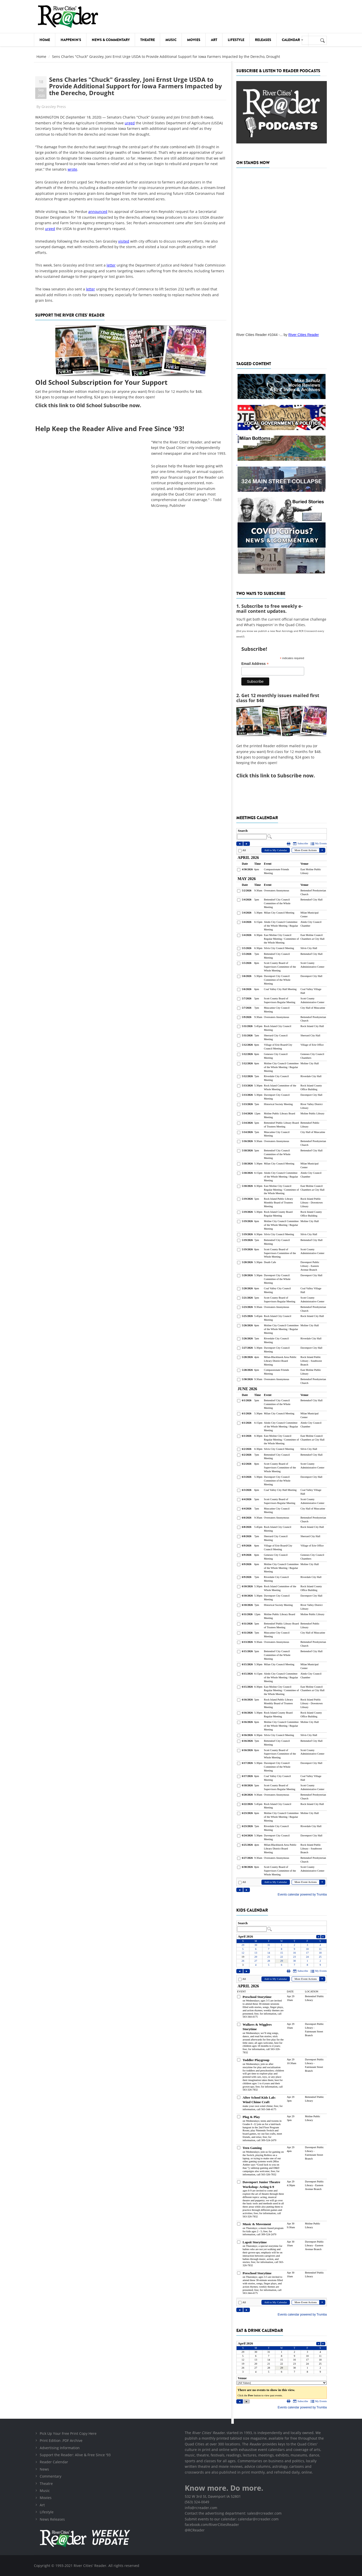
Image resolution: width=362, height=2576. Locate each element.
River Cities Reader (303, 335)
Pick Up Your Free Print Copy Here (68, 2433)
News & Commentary (111, 39)
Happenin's (71, 39)
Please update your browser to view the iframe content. (281, 834)
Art (214, 39)
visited (123, 241)
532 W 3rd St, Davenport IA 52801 (213, 2496)
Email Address (255, 663)
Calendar (292, 39)
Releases (263, 39)
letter (111, 265)
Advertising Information (60, 2447)
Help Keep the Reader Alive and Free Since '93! (109, 428)
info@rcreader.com (201, 2507)
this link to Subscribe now (281, 775)
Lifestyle (236, 39)
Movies (193, 39)
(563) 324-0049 (197, 2501)
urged (130, 123)
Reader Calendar (54, 2461)
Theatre (147, 39)
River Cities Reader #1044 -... (259, 335)
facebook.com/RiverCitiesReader (212, 2524)
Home (44, 39)
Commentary (50, 2476)
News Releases (52, 2519)
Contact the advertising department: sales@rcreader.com (233, 2513)
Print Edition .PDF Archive (61, 2440)
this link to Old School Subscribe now (94, 405)
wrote (72, 169)
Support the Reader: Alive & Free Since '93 (75, 2454)
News (44, 2469)
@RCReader (195, 2530)
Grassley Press (53, 106)
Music (170, 39)
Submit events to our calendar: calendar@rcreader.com (232, 2519)
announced (97, 211)
